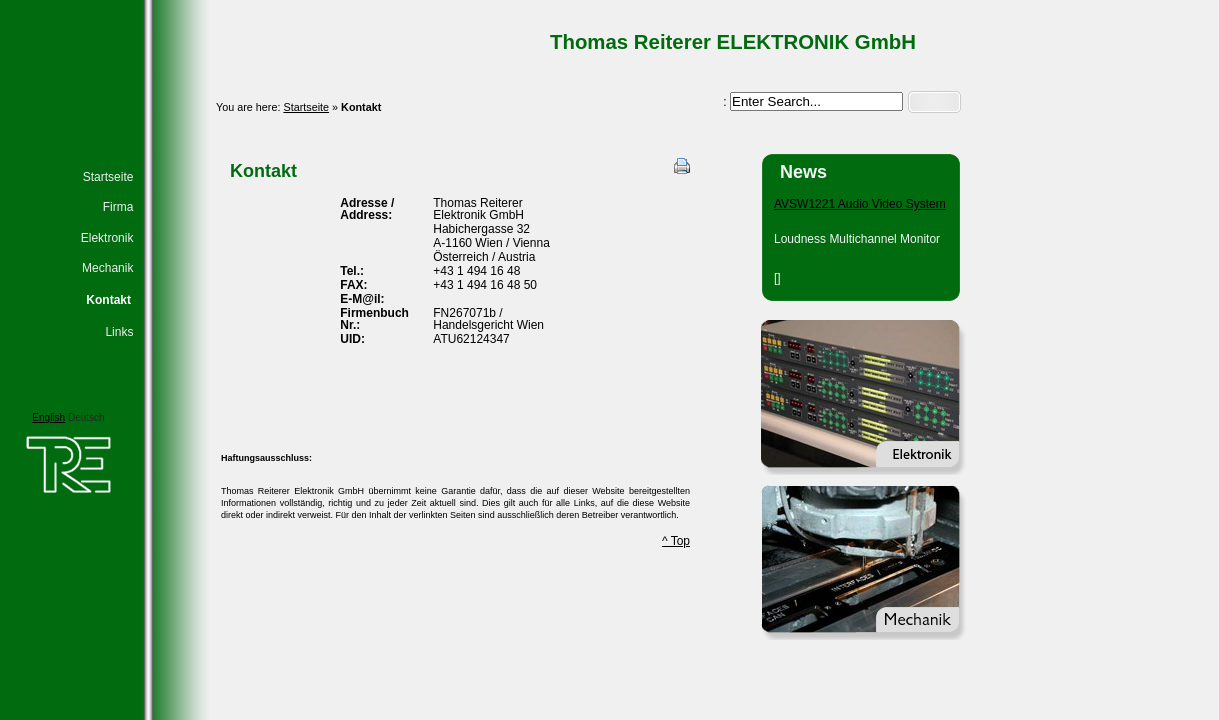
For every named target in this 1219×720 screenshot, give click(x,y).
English (48, 417)
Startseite (306, 107)
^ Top (676, 541)
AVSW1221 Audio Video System (860, 204)
